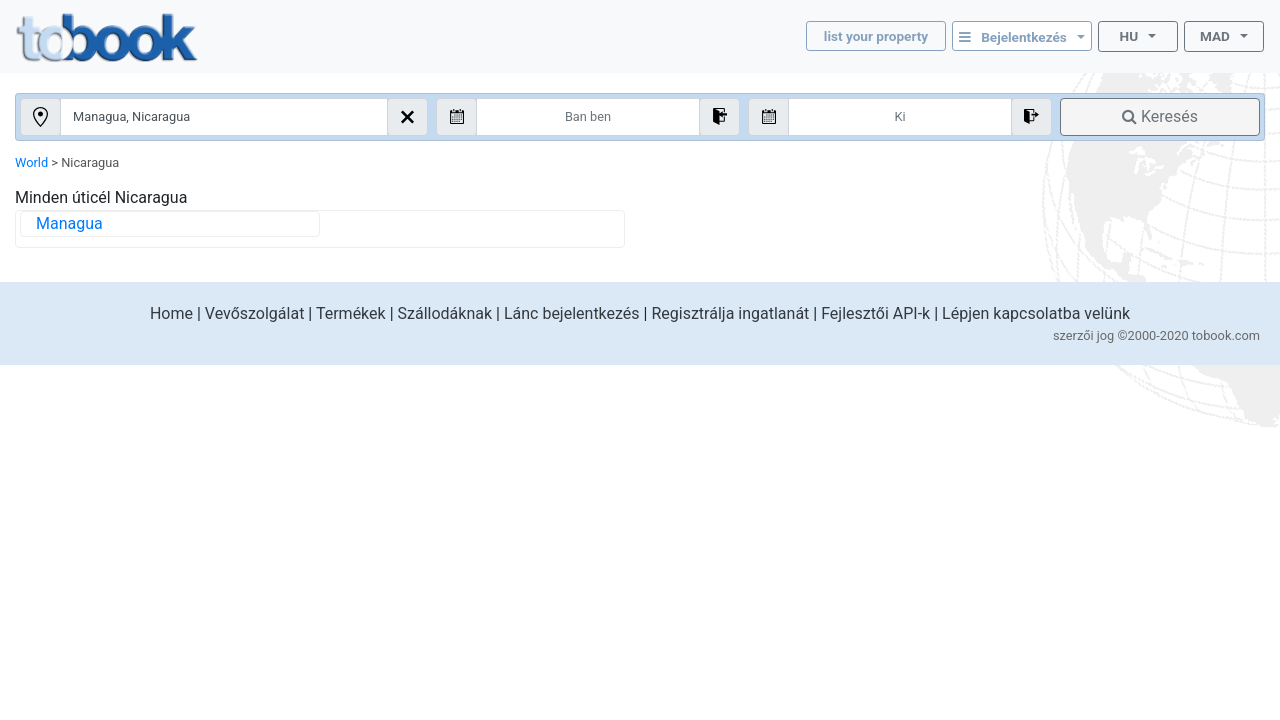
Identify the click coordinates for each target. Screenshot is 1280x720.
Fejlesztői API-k (875, 313)
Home (171, 313)
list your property (876, 36)
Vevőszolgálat (255, 313)
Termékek (351, 313)
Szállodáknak (445, 313)
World (31, 162)
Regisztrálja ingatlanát (730, 313)
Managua (69, 223)
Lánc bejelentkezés (572, 313)
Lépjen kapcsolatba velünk (1036, 313)
